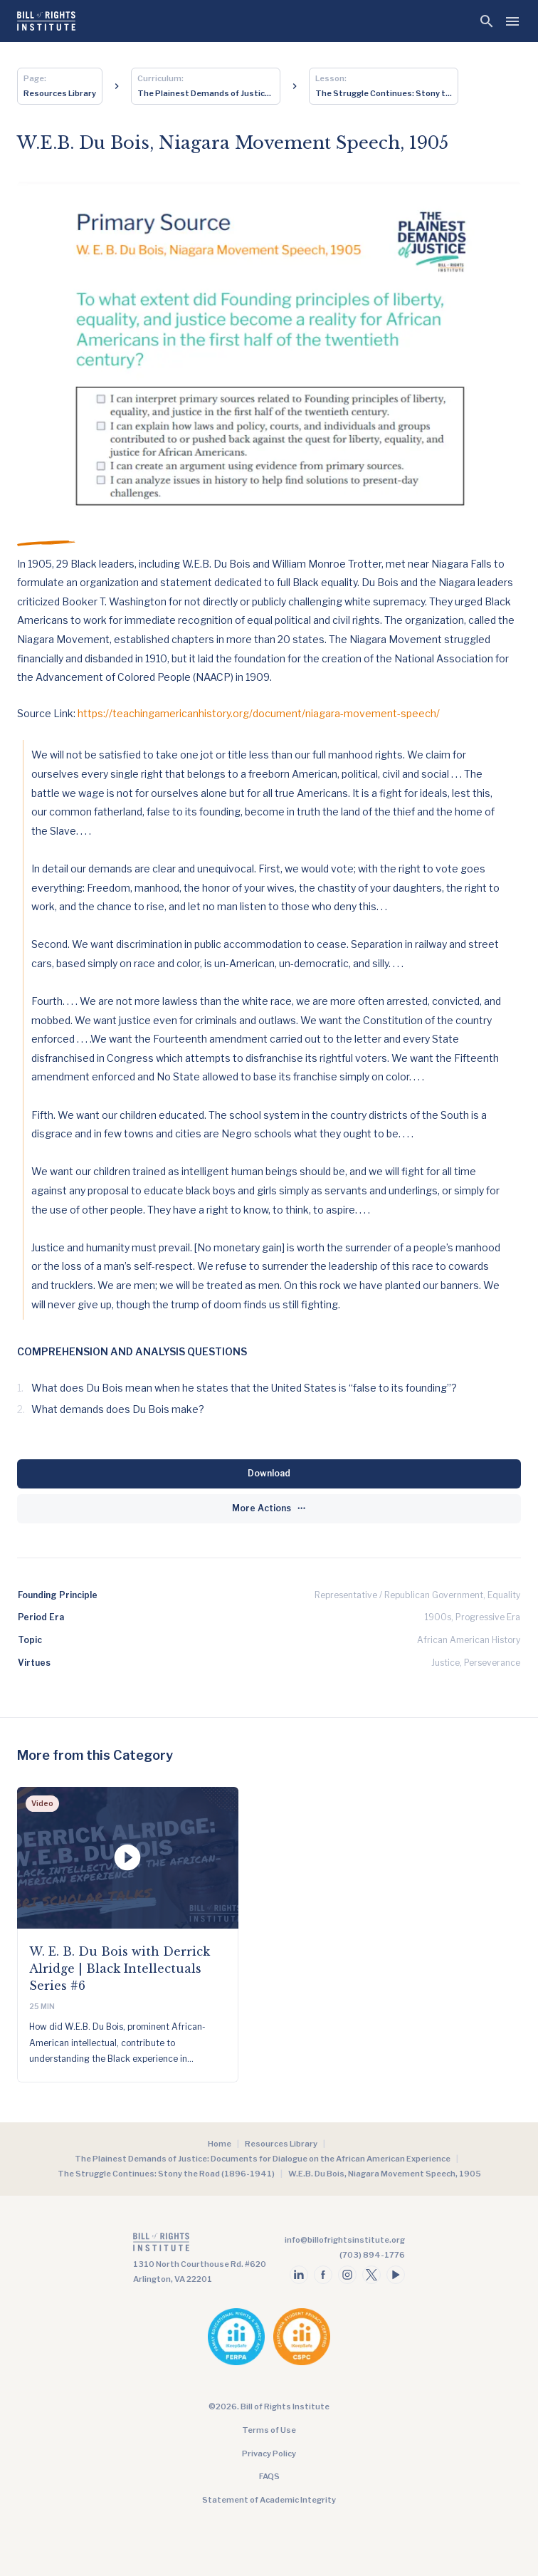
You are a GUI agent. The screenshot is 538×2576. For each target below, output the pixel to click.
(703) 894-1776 (372, 2255)
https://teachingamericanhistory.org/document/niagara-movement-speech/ (259, 713)
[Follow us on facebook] (323, 2274)
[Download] (269, 1473)
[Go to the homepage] (199, 2245)
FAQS (269, 2476)
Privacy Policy (269, 2453)
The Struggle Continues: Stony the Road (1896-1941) (166, 2174)
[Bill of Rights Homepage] (46, 21)
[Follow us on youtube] (395, 2274)
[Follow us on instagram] (347, 2274)
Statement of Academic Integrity (269, 2500)
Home (219, 2144)
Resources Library (281, 2144)
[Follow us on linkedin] (299, 2274)
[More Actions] (269, 1508)
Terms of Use (269, 2430)
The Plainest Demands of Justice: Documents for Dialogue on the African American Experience (262, 2159)
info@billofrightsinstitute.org (345, 2240)
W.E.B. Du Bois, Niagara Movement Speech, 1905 (384, 2174)
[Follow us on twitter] (371, 2274)
